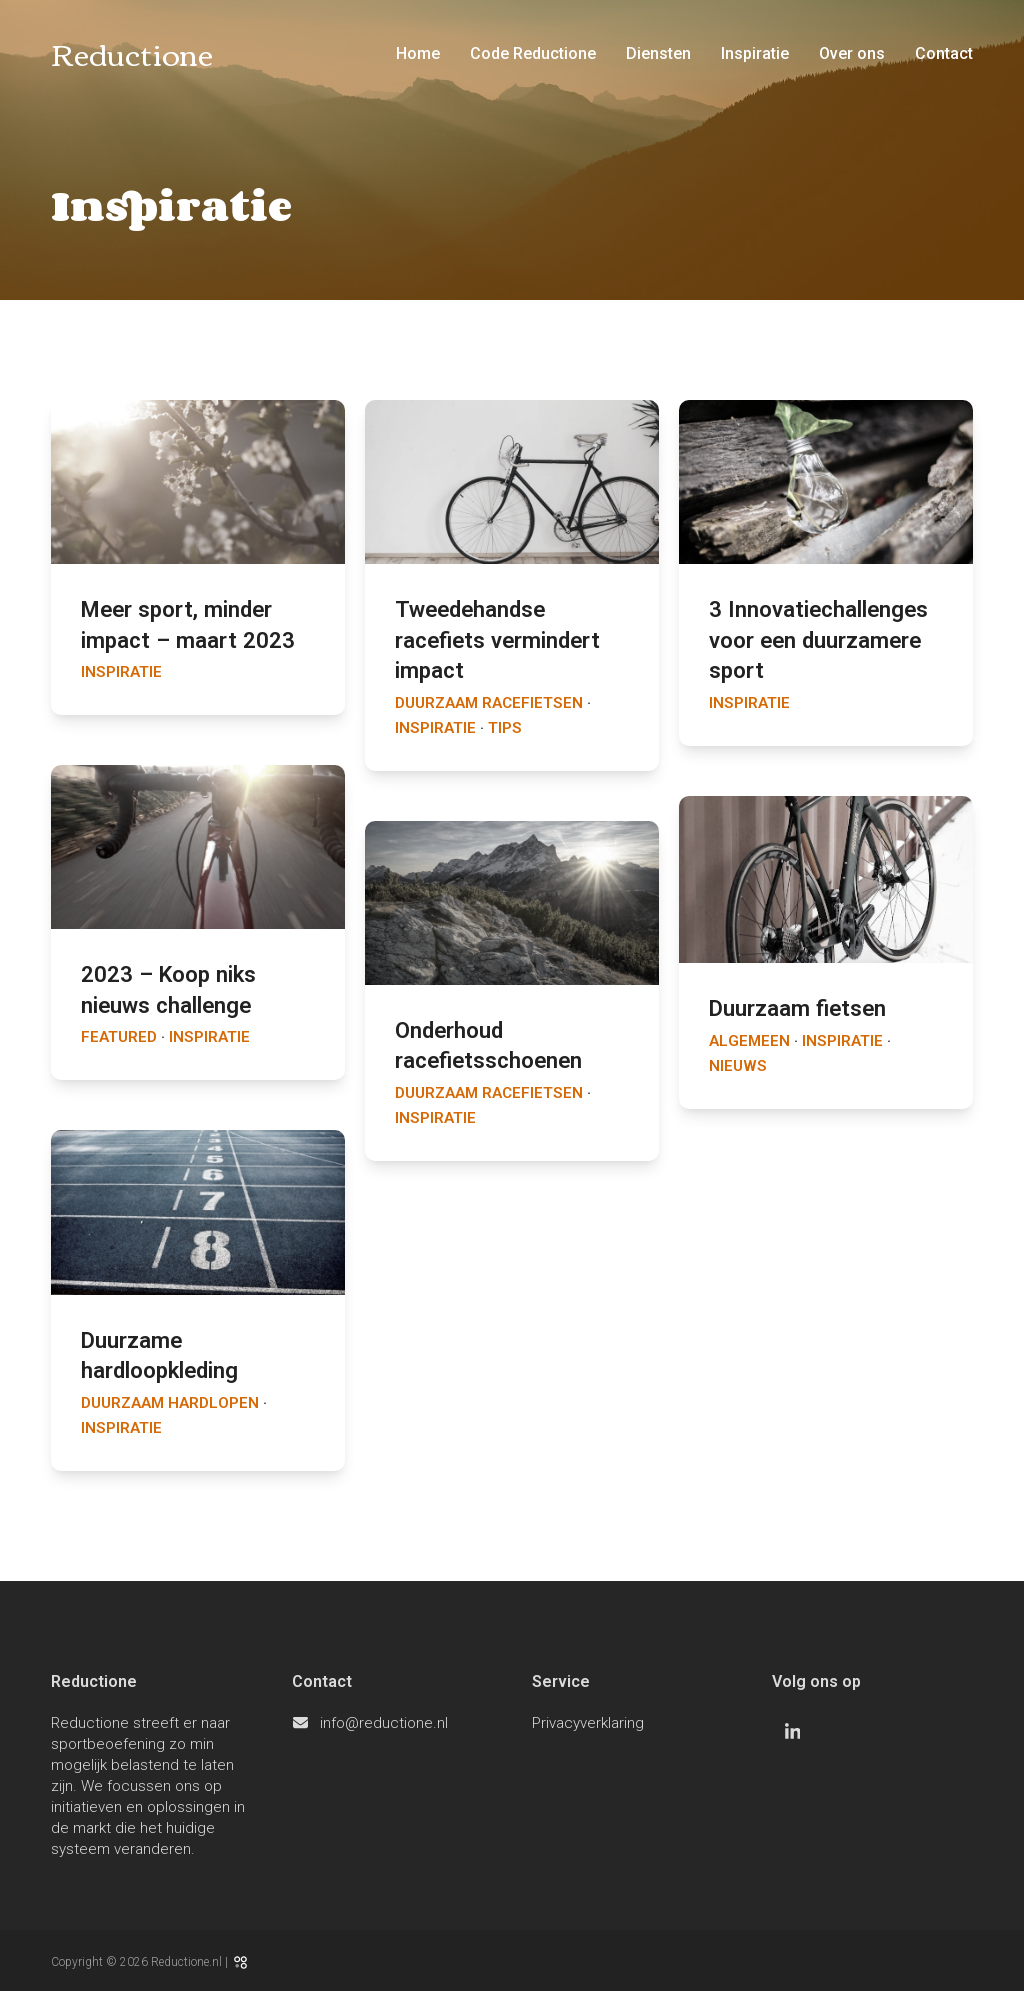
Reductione (132, 52)
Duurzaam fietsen (797, 1008)
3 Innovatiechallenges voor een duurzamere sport (818, 639)
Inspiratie (121, 672)
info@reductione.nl (384, 1723)
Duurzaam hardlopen (170, 1403)
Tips (505, 728)
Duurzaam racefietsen (489, 703)
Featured (119, 1037)
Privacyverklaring (588, 1723)
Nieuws (738, 1066)
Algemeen (749, 1041)
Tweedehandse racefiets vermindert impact (497, 639)
